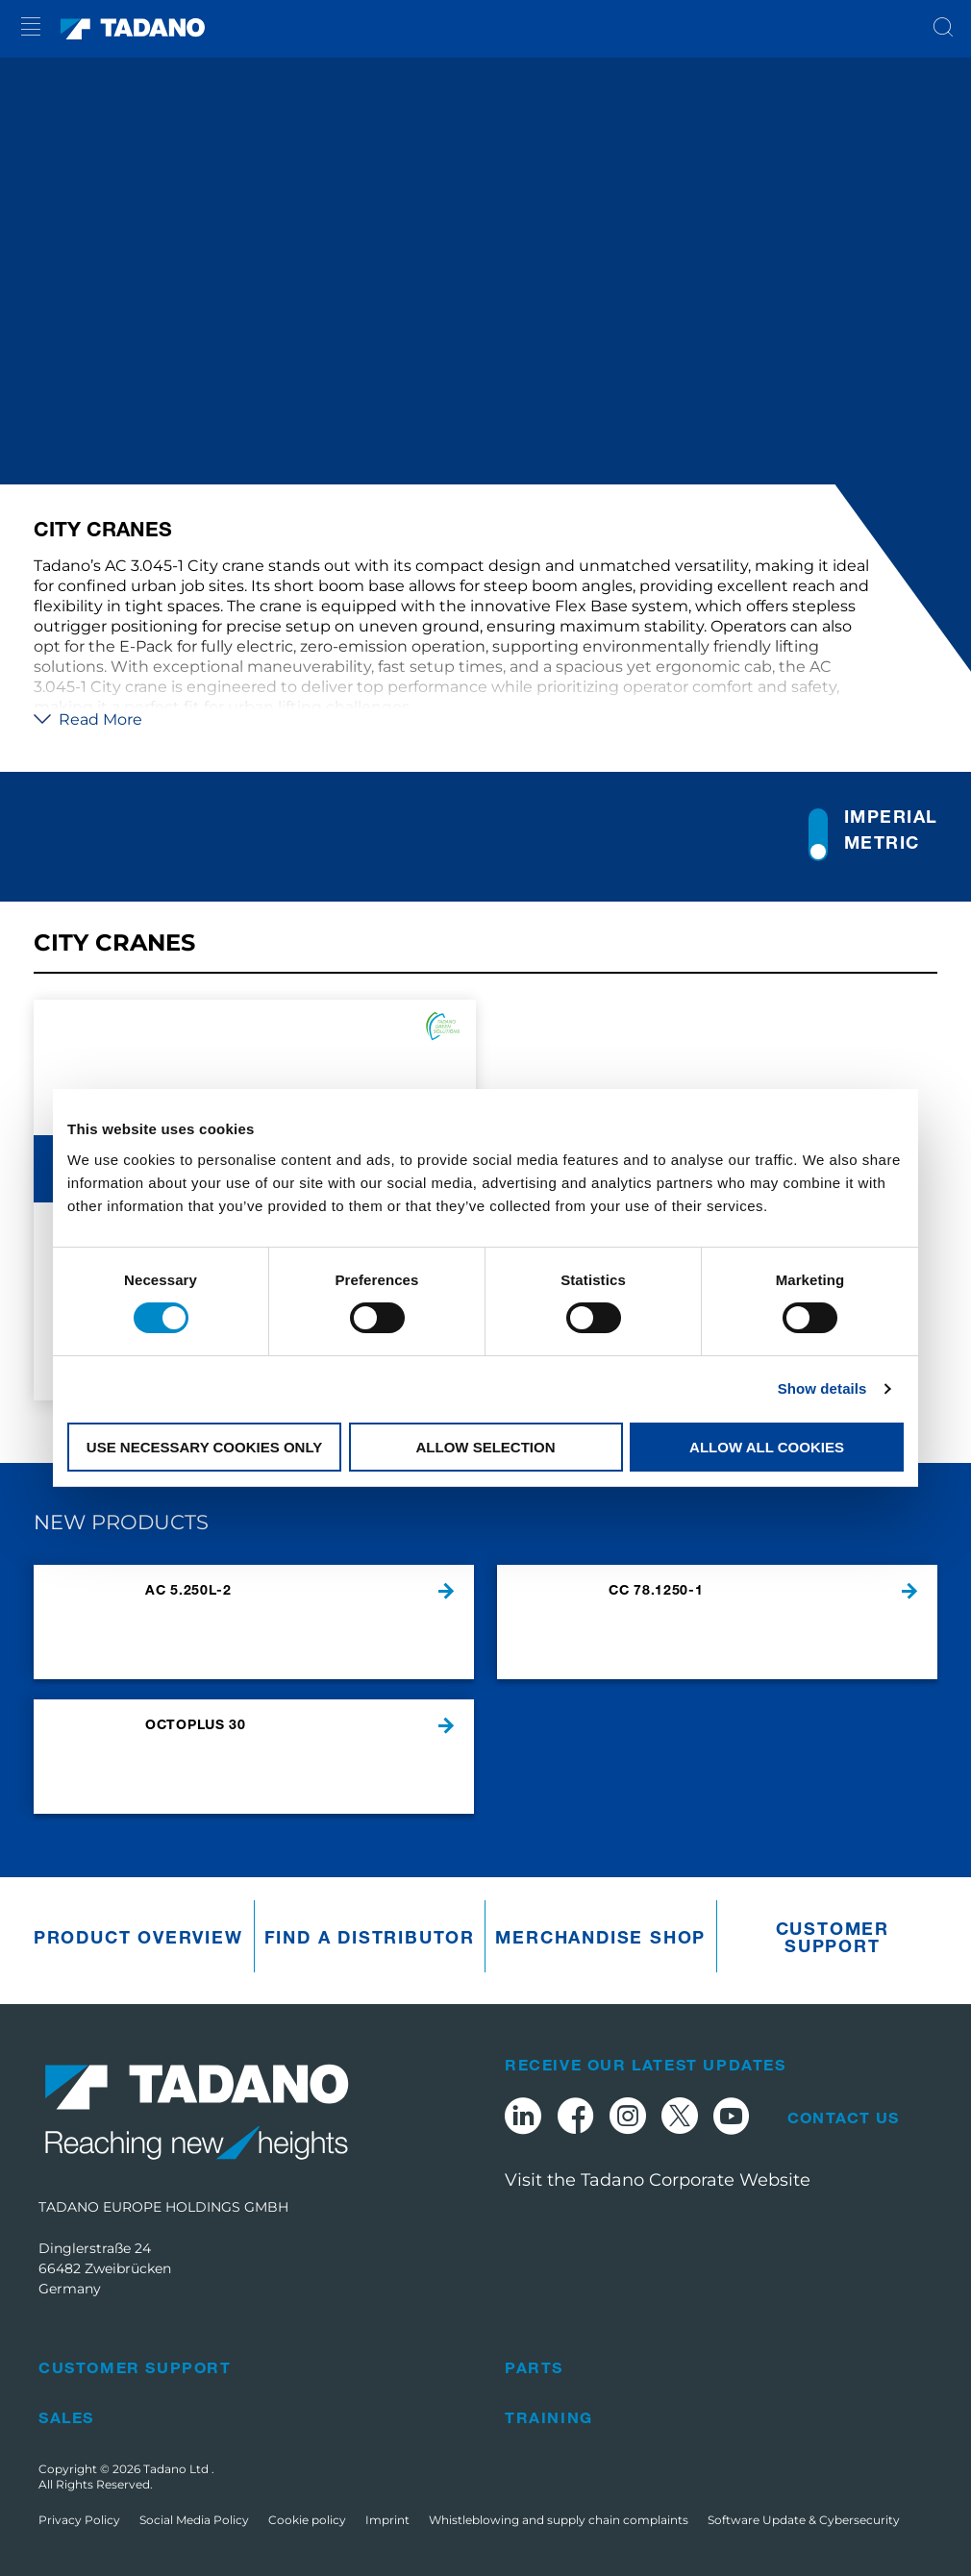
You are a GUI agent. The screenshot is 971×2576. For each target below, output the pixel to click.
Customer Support (832, 1937)
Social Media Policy (194, 2520)
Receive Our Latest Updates (645, 2064)
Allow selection (486, 1447)
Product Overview (138, 1936)
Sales (66, 2417)
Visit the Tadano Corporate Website (657, 2180)
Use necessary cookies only (204, 1447)
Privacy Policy (79, 2520)
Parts (534, 2367)
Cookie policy (307, 2520)
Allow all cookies (766, 1447)
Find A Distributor (369, 1936)
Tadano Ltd (177, 2469)
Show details (822, 1388)
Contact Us (843, 2117)
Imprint (387, 2520)
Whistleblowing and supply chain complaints (558, 2520)
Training (549, 2417)
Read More (88, 719)
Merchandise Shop (600, 1936)
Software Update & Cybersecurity (804, 2520)
